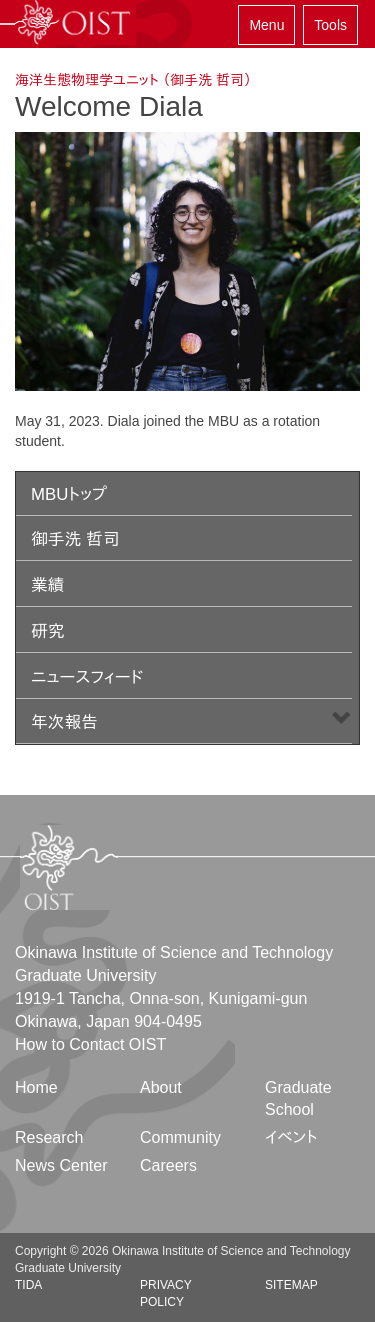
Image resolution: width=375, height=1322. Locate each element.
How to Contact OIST (90, 1044)
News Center (61, 1165)
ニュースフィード (87, 677)
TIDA (28, 1285)
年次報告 (64, 722)
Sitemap (291, 1285)
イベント (291, 1137)
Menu (266, 25)
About (161, 1087)
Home (36, 1087)
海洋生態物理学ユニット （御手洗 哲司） (133, 80)
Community (180, 1137)
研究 (48, 631)
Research (49, 1137)
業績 (48, 585)
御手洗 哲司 (75, 539)
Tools (330, 25)
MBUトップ (69, 494)
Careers (168, 1165)
